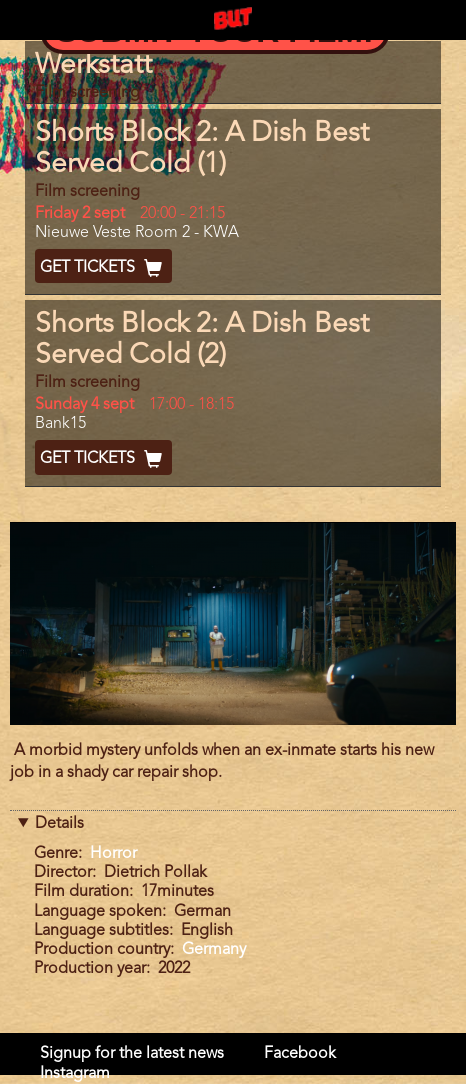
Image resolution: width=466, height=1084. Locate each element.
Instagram (75, 1074)
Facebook (300, 1054)
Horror (113, 854)
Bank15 (60, 424)
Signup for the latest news (132, 1054)
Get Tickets (103, 268)
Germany (214, 950)
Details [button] (59, 824)
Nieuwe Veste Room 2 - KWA (137, 233)
